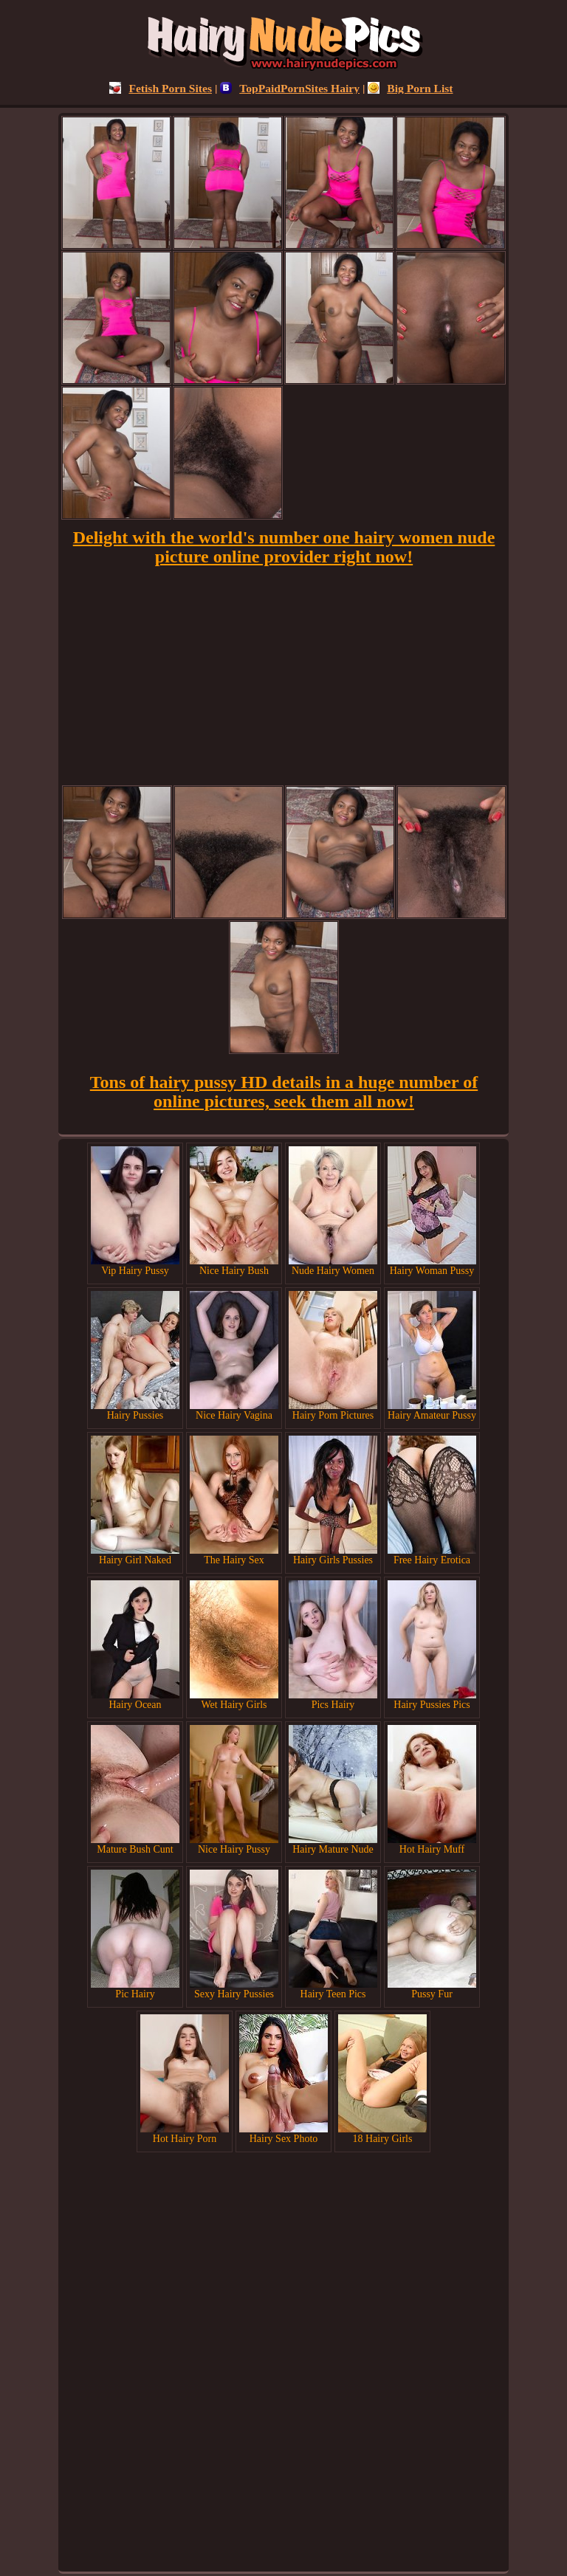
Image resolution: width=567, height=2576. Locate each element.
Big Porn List (410, 88)
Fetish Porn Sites (160, 88)
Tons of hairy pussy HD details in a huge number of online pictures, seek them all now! (284, 1091)
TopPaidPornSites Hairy (290, 88)
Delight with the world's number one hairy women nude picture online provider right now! (284, 547)
